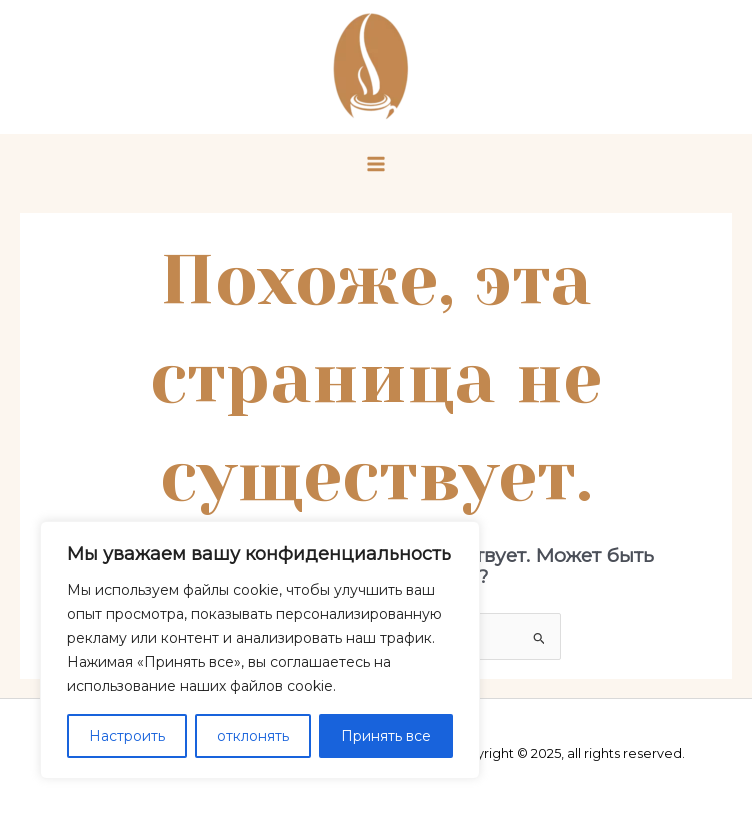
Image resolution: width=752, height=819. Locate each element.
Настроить (127, 736)
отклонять (253, 736)
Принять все (386, 736)
